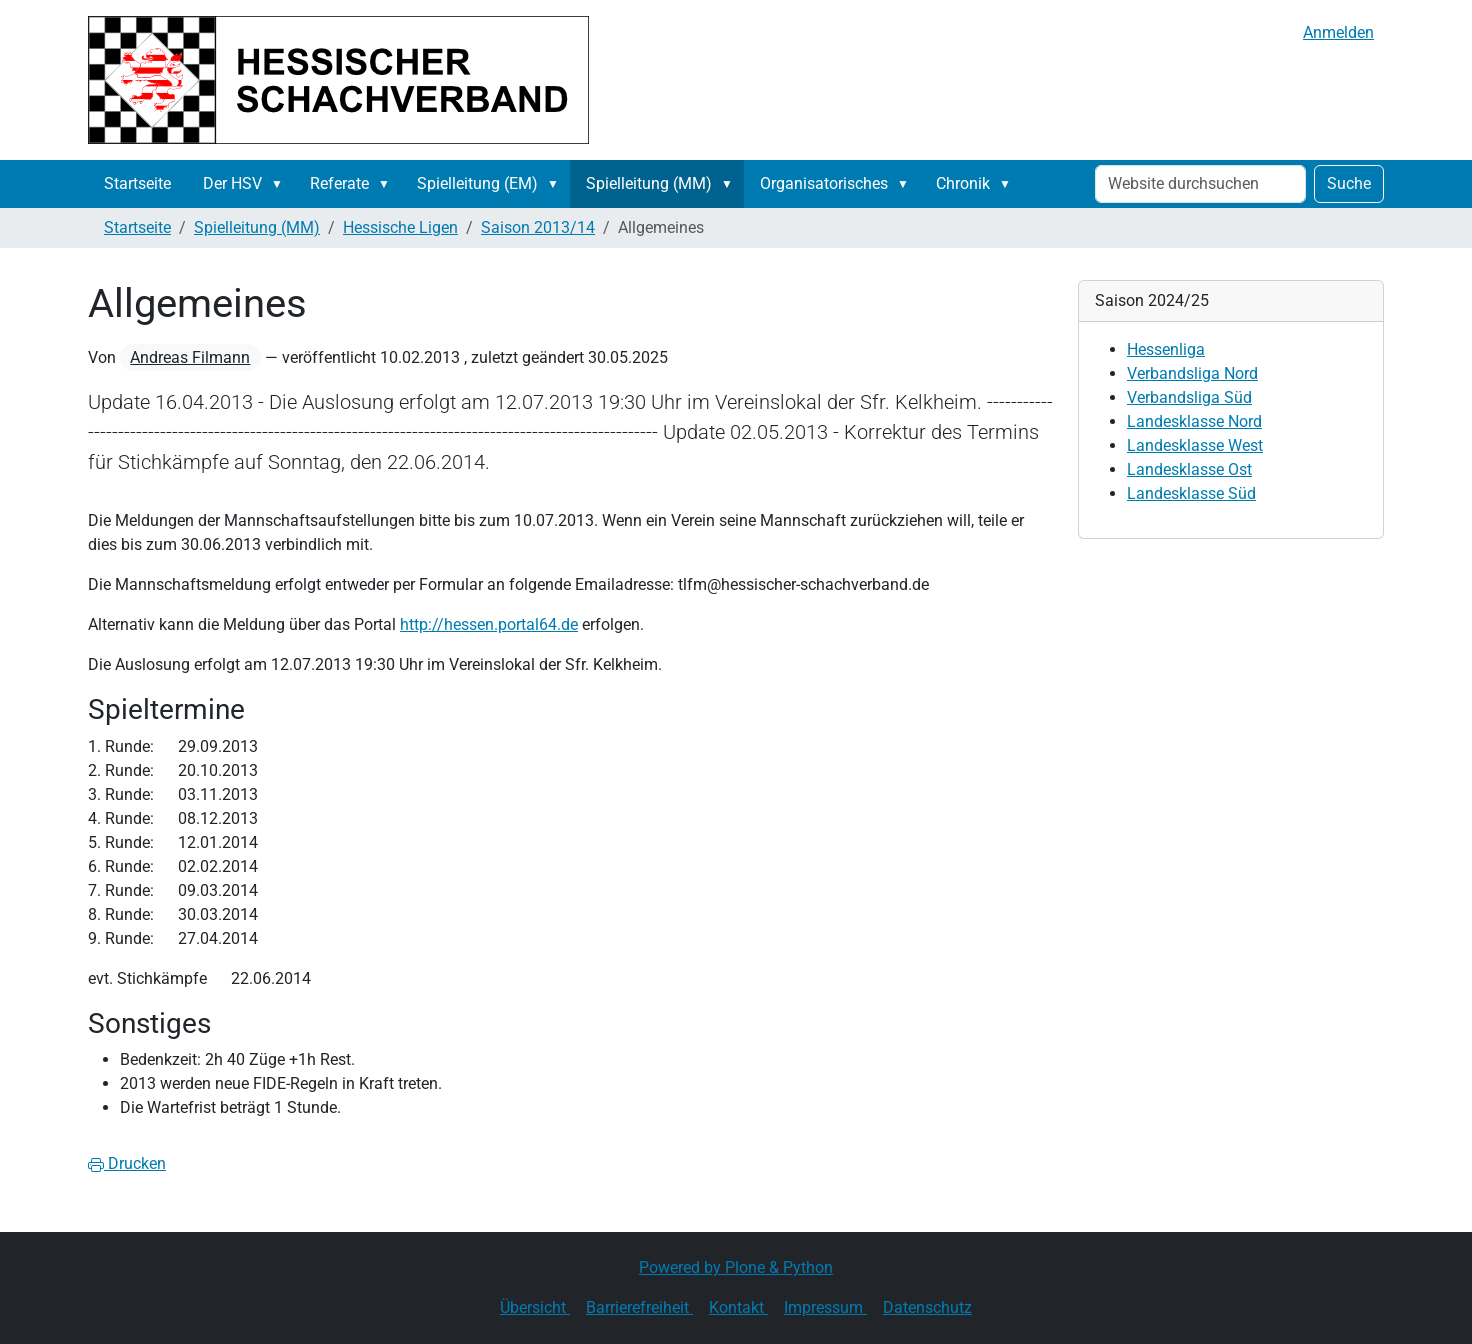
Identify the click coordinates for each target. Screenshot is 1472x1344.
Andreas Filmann (190, 357)
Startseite (137, 183)
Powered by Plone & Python (736, 1267)
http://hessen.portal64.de (489, 624)
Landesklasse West (1195, 445)
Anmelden (1338, 32)
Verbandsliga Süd (1189, 397)
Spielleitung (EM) (477, 183)
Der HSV (232, 183)
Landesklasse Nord (1194, 421)
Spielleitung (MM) (649, 183)
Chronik (963, 183)
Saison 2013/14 (538, 227)
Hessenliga (1166, 349)
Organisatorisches (824, 183)
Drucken (127, 1163)
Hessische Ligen (400, 227)
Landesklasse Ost (1189, 469)
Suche (1349, 183)
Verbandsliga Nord (1192, 373)
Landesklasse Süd (1191, 493)
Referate (339, 183)
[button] (281, 184)
